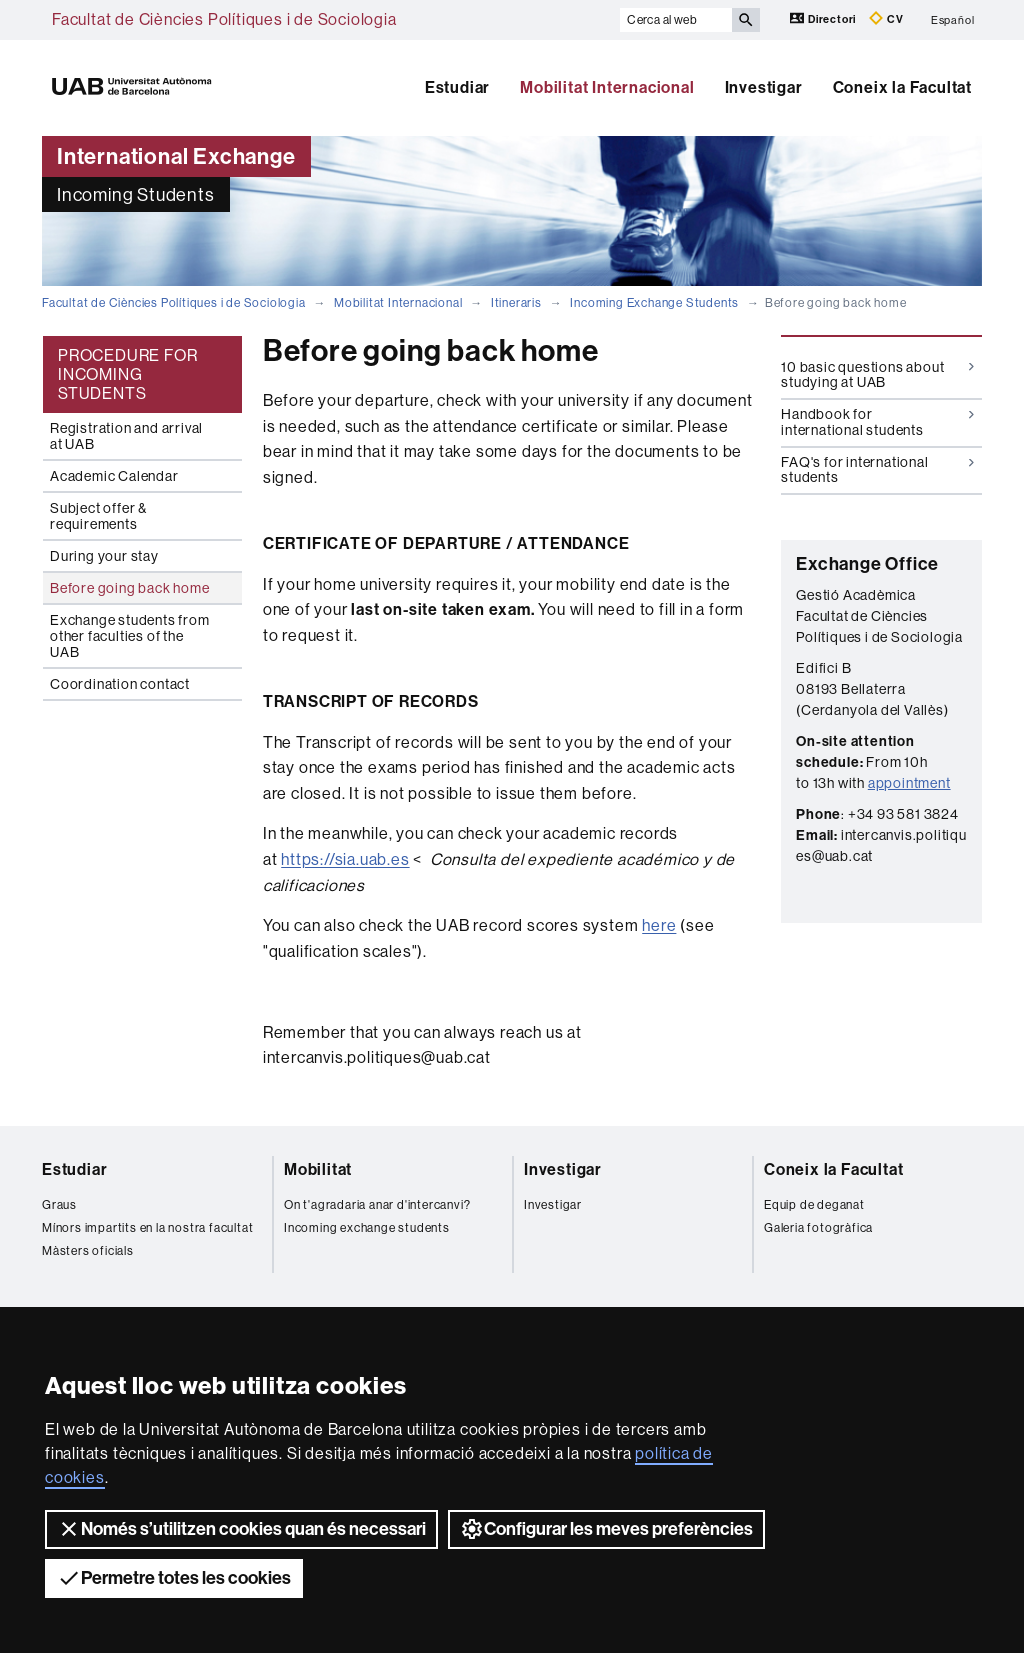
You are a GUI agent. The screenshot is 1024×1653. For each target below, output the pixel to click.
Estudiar (457, 87)
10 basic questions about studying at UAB (877, 374)
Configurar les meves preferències (606, 1529)
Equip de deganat (814, 1205)
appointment (909, 783)
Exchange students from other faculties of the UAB (130, 636)
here (659, 925)
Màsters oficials (88, 1251)
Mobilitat (318, 1169)
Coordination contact (120, 684)
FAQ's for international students (877, 469)
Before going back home (130, 588)
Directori (824, 18)
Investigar (764, 87)
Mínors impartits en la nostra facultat (147, 1228)
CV (886, 18)
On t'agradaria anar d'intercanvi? (377, 1205)
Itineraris (516, 303)
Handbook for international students (877, 421)
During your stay (104, 556)
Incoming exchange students (367, 1228)
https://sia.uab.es (345, 859)
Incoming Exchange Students (654, 303)
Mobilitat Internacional (607, 87)
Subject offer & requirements (98, 516)
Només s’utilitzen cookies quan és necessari (241, 1529)
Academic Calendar (114, 476)
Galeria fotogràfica (818, 1228)
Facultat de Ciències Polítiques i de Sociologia (224, 19)
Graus (59, 1205)
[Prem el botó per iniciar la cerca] (746, 20)
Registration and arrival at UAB (126, 436)
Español (953, 19)
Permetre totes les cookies (174, 1578)
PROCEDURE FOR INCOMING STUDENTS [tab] (127, 374)
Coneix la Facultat (902, 87)
